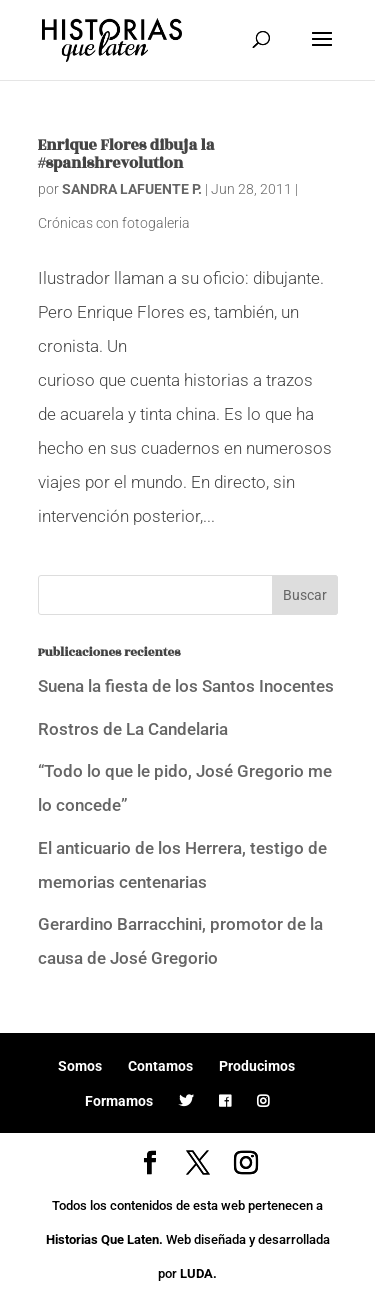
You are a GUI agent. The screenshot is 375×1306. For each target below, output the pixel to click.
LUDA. (198, 1273)
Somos (80, 1066)
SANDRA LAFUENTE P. (132, 189)
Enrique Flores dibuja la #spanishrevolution (126, 154)
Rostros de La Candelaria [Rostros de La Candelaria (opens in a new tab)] (133, 729)
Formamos (119, 1101)
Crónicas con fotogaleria (114, 223)
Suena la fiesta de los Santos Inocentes (186, 686)
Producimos (257, 1066)
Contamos (160, 1066)
